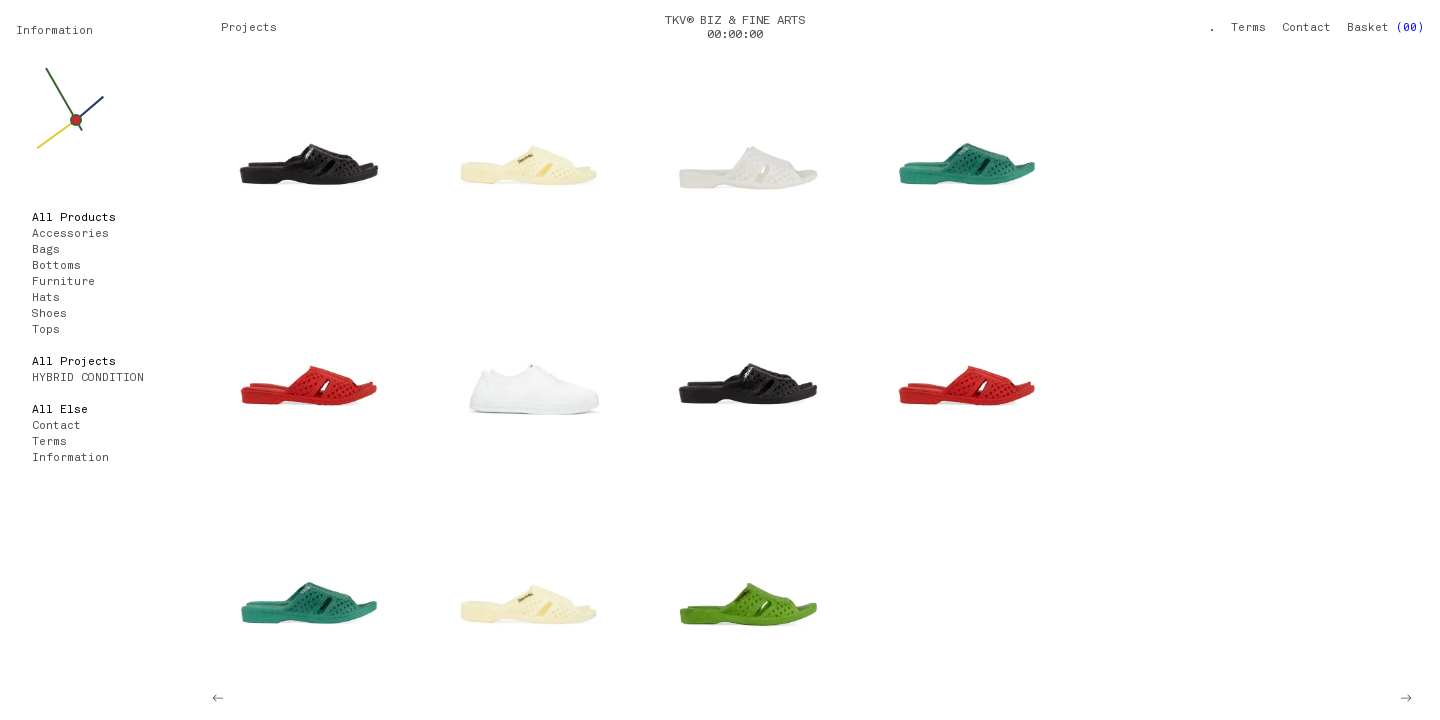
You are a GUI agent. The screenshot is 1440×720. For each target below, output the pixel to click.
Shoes (49, 314)
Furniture (63, 282)
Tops (46, 330)
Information (54, 31)
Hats (46, 298)
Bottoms (56, 266)
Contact (1306, 28)
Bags (46, 250)
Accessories (70, 234)
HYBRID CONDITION (88, 378)
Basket (1385, 28)
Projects (249, 28)
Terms (1248, 28)
